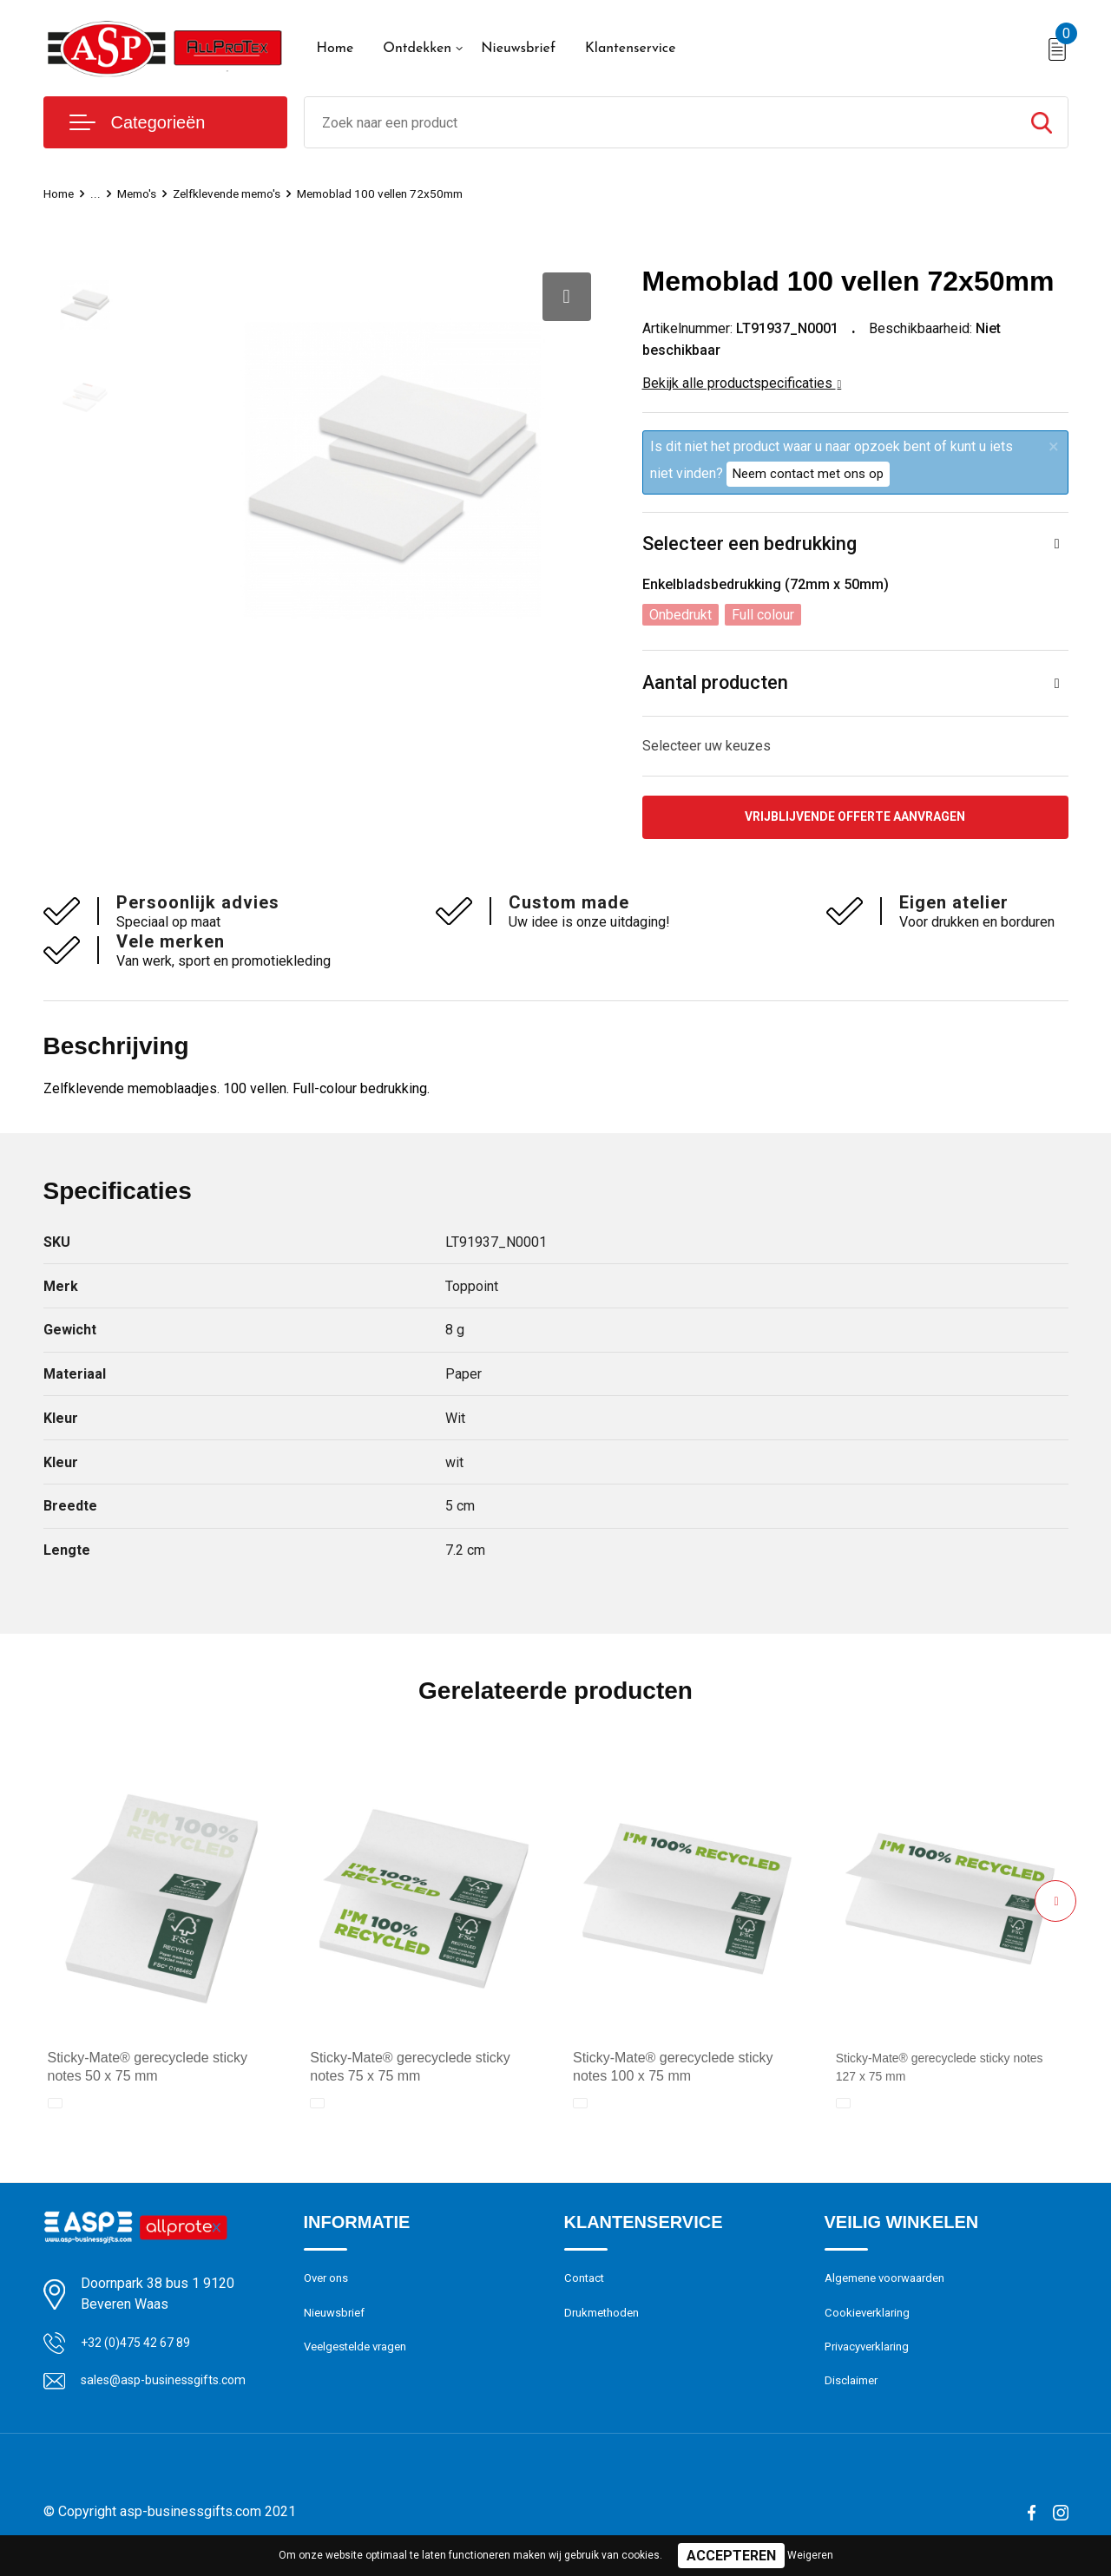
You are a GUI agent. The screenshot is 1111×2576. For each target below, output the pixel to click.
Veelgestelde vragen (361, 2358)
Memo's (141, 193)
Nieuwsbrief (518, 49)
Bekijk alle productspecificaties (742, 383)
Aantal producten (716, 684)
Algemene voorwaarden (892, 2283)
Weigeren (810, 2555)
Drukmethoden (606, 2321)
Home (335, 49)
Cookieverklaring (871, 2321)
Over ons (329, 2283)
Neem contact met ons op (808, 474)
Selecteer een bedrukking (749, 544)
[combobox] (660, 122)
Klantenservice (630, 49)
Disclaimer (854, 2395)
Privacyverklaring (872, 2358)
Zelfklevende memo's (240, 193)
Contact (587, 2283)
